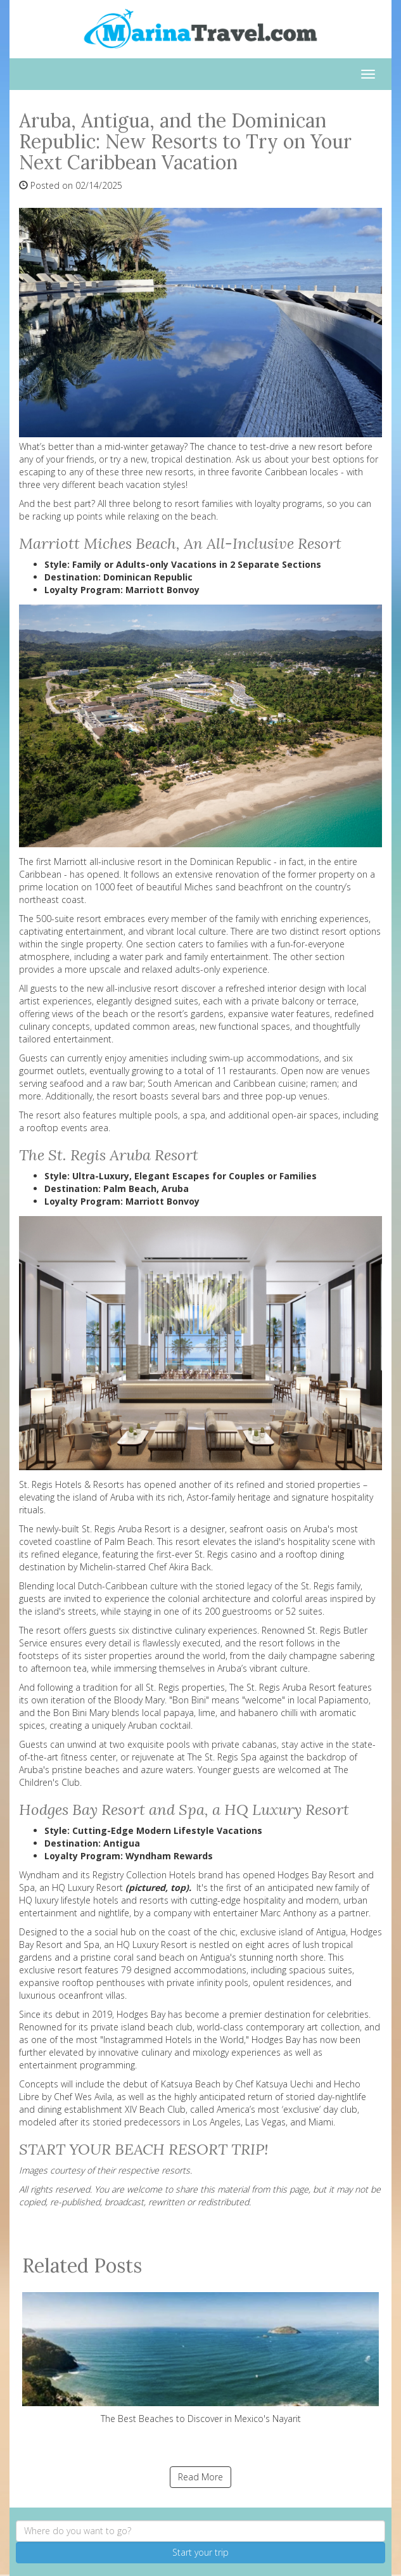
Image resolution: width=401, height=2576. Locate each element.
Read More (200, 2477)
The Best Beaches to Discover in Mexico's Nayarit (200, 2358)
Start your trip (200, 2552)
